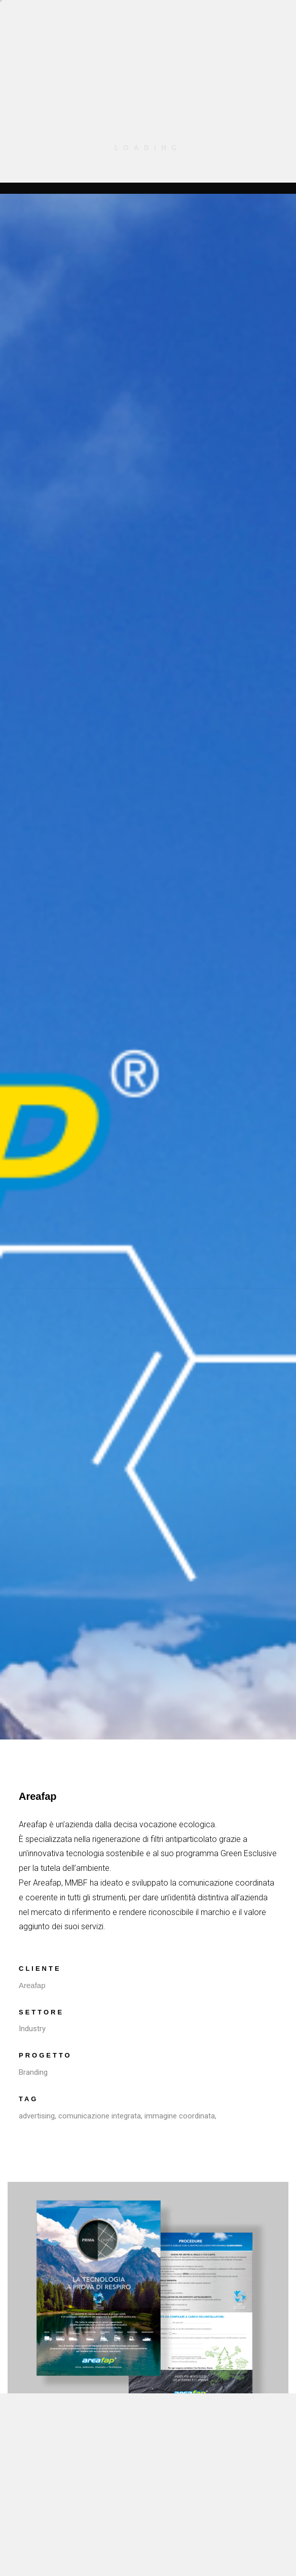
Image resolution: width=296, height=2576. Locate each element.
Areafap (32, 1985)
